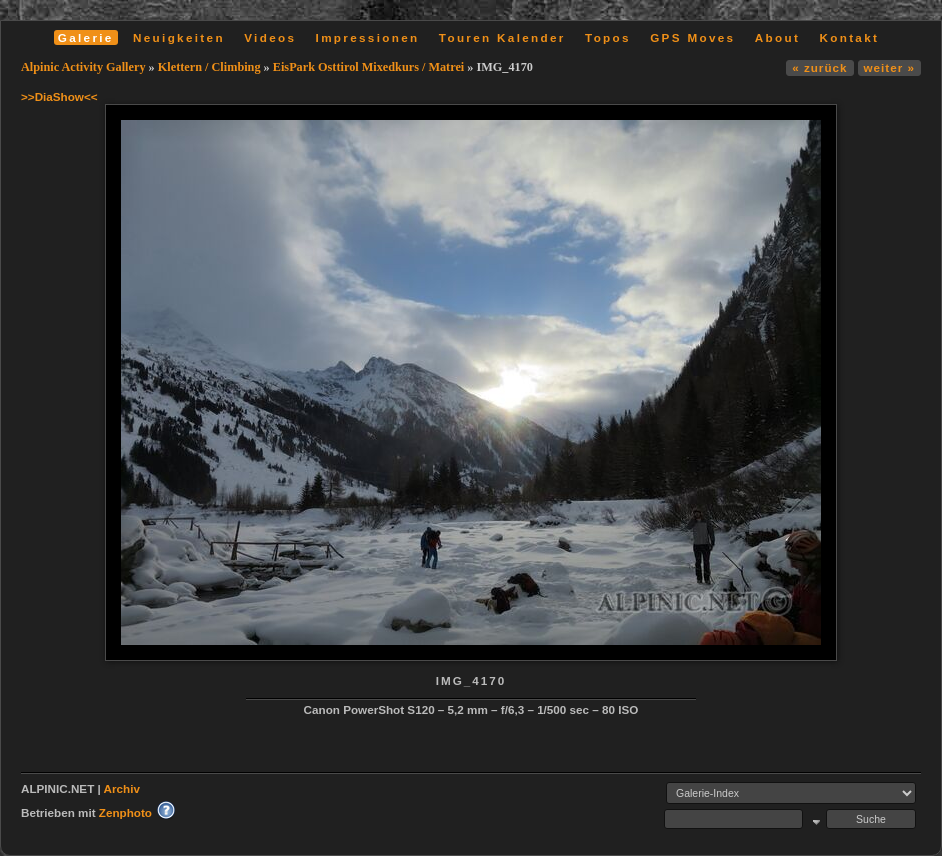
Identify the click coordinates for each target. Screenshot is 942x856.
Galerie (86, 37)
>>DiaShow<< (59, 96)
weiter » (889, 67)
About (777, 37)
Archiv (122, 788)
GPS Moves (692, 37)
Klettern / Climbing (209, 67)
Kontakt (849, 37)
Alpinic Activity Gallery (83, 67)
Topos (608, 37)
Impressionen (368, 37)
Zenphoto (125, 812)
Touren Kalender (502, 37)
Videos (270, 37)
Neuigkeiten (179, 37)
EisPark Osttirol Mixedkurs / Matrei (368, 67)
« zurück (819, 67)
